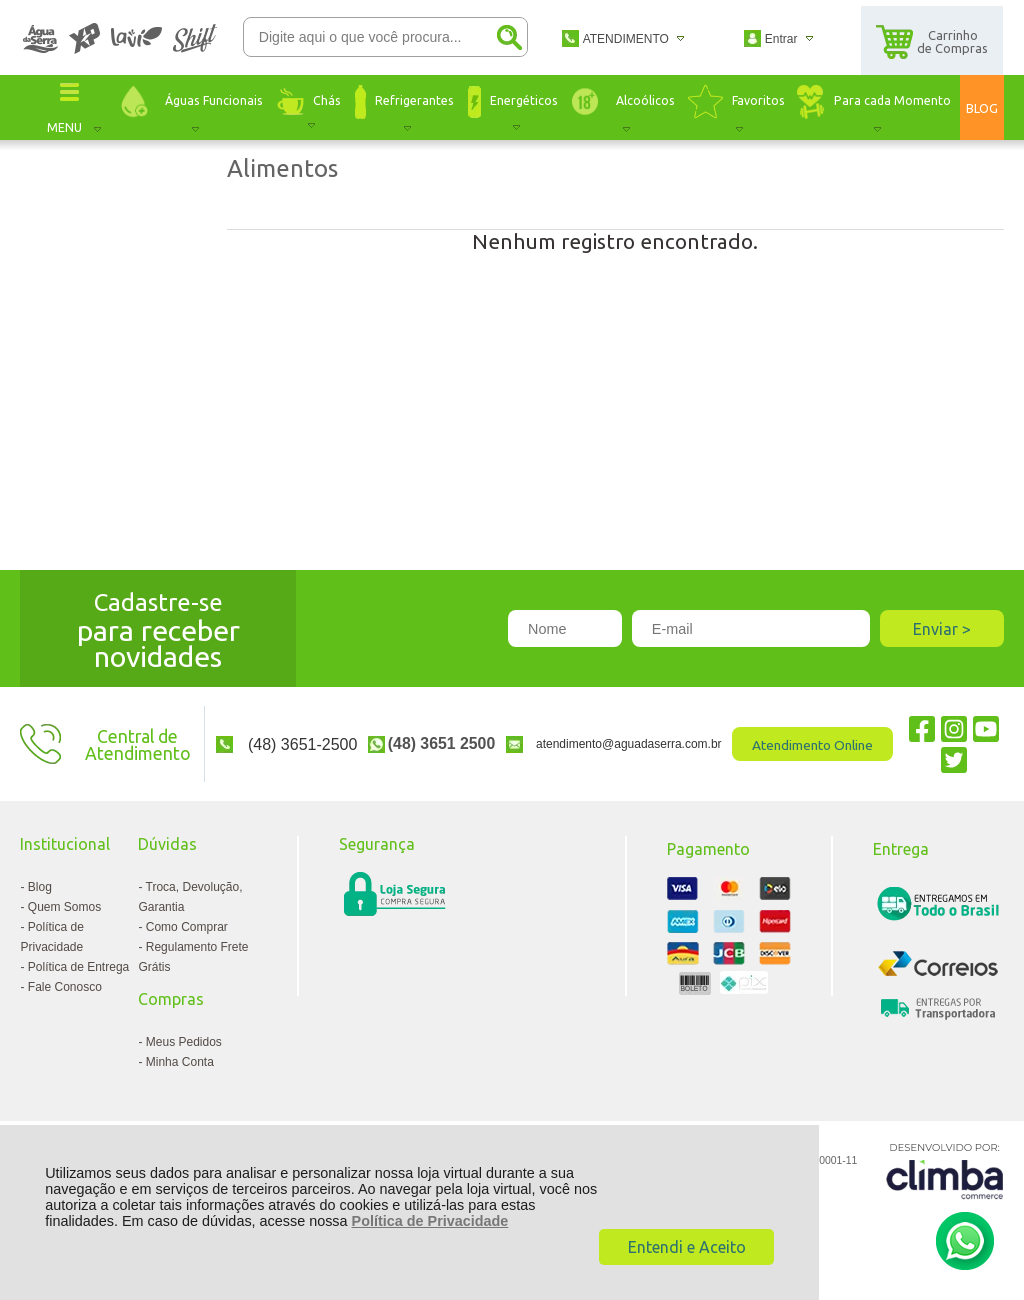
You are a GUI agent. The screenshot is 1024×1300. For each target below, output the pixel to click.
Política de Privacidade (430, 1221)
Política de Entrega (78, 967)
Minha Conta (180, 1062)
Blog (40, 887)
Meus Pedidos (184, 1042)
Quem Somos (64, 907)
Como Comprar (187, 927)
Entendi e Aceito (687, 1247)
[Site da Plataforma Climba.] (945, 1170)
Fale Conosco (65, 987)
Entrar (781, 39)
